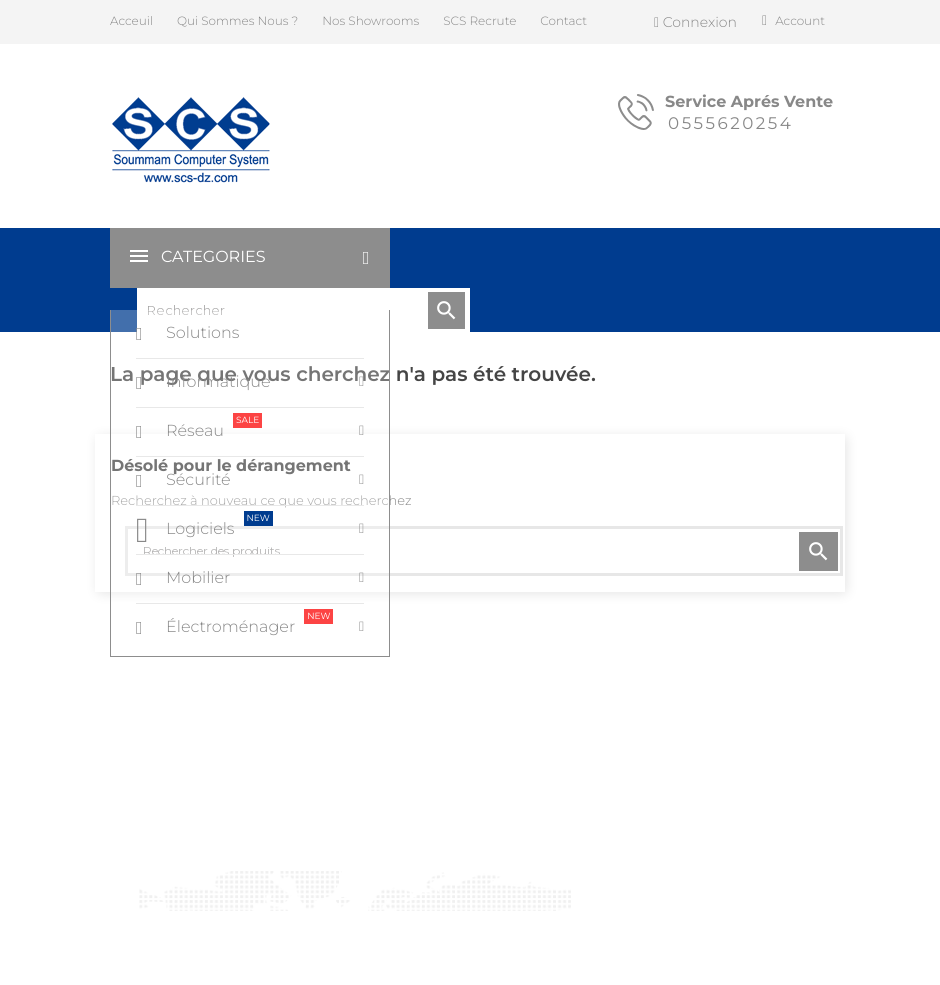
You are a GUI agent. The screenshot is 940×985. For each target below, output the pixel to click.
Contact (563, 21)
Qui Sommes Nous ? (237, 21)
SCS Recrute (479, 21)
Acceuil (131, 21)
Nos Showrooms (370, 21)
